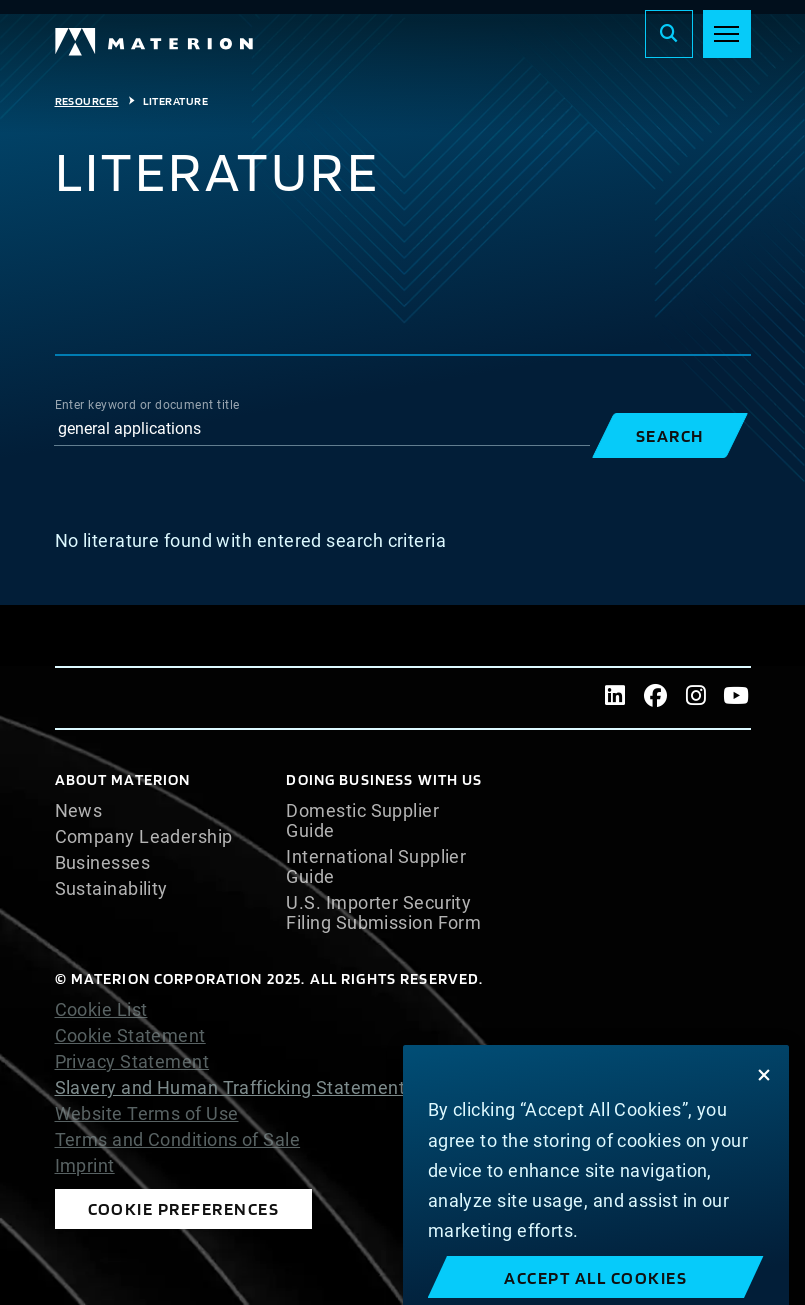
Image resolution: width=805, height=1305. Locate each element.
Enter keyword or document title (147, 405)
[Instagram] (696, 698)
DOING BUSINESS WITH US (384, 779)
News (79, 811)
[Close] (764, 1102)
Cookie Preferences (184, 1208)
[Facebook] (655, 698)
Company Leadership (144, 837)
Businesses (103, 863)
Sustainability (111, 889)
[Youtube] (736, 698)
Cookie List (101, 1010)
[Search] (669, 34)
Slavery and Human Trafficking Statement (230, 1087)
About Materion (123, 779)
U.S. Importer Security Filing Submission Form (383, 913)
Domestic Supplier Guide (362, 821)
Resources (87, 101)
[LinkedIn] (615, 698)
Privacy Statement (132, 1062)
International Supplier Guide (376, 867)
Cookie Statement (130, 1036)
